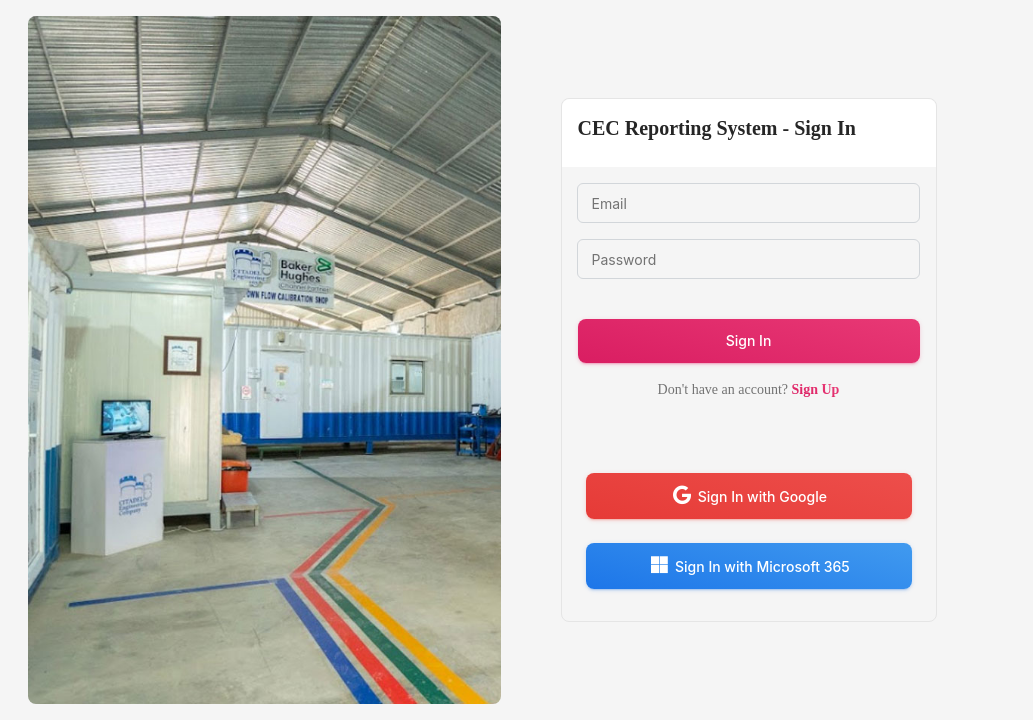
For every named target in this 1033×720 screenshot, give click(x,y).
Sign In (749, 340)
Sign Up (813, 389)
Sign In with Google (748, 495)
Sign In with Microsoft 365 (748, 565)
